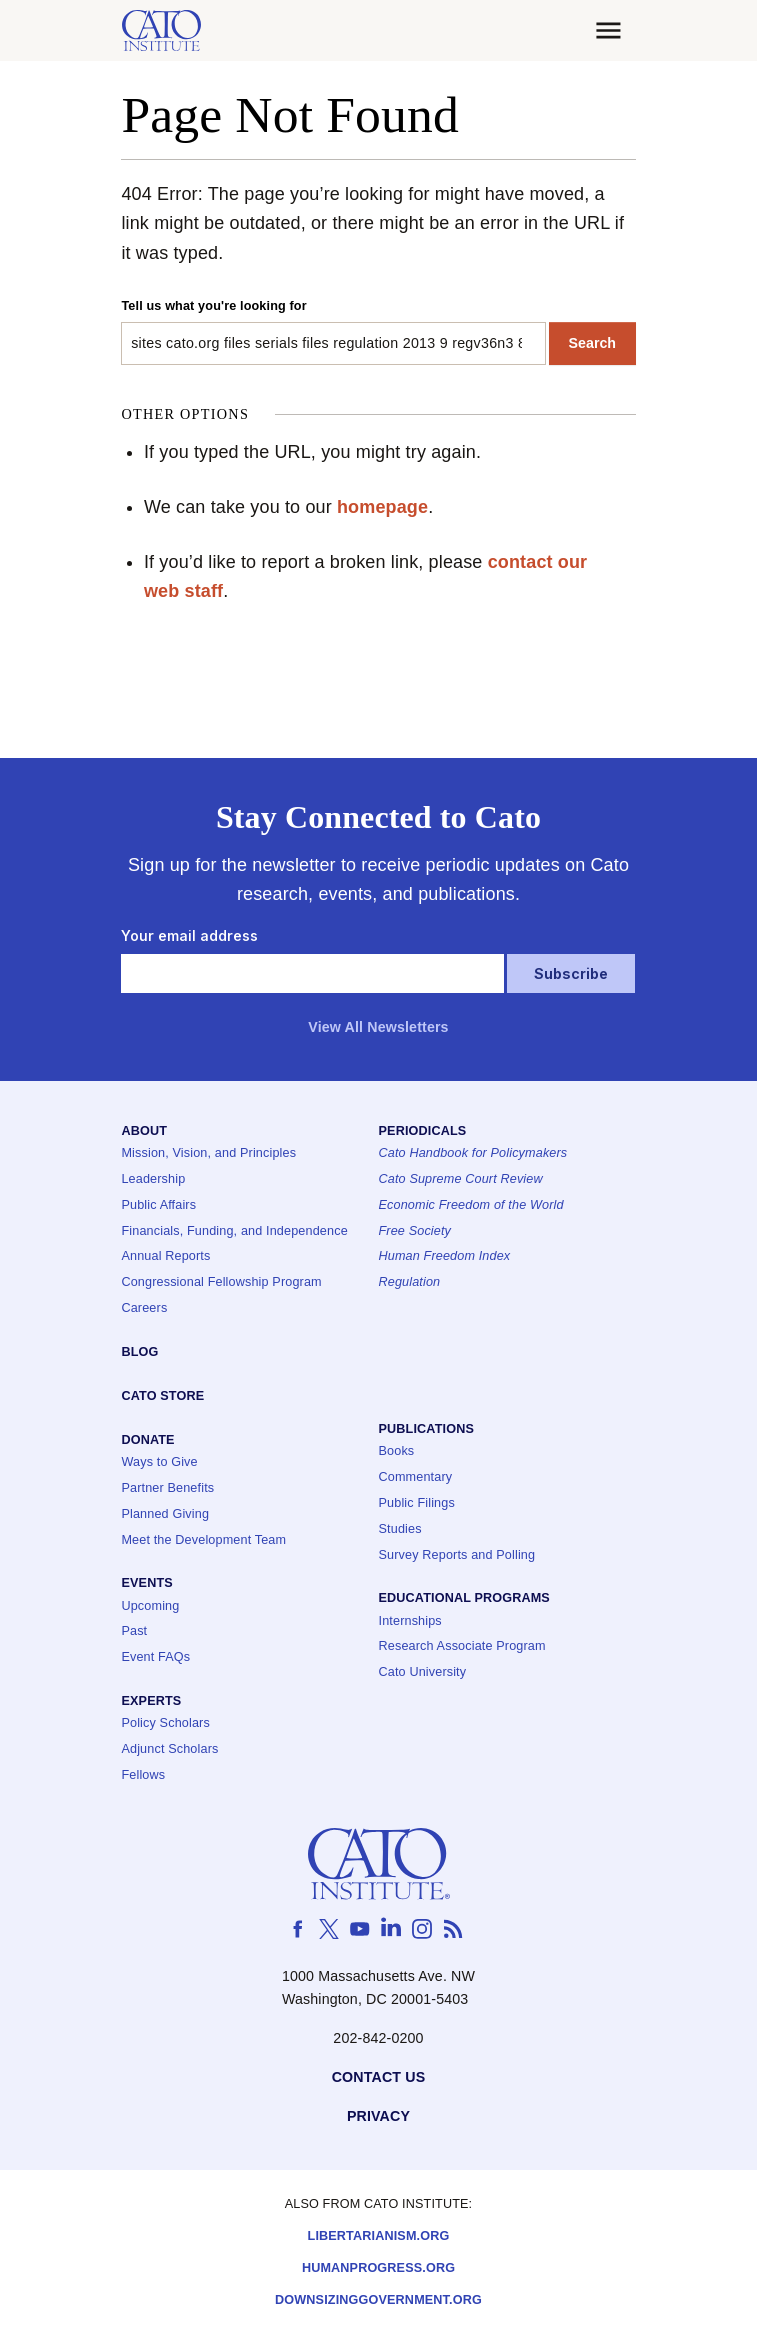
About (144, 1131)
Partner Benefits (167, 1488)
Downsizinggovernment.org (378, 2300)
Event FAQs (155, 1657)
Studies (400, 1529)
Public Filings (417, 1503)
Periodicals (423, 1131)
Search (592, 343)
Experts (151, 1701)
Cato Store (162, 1396)
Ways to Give (159, 1462)
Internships (410, 1621)
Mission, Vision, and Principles (208, 1153)
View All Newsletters (378, 1027)
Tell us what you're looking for (213, 306)
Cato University (423, 1672)
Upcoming (150, 1606)
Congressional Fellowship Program (221, 1282)
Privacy (378, 2116)
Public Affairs (158, 1205)
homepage (382, 507)
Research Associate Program (462, 1646)
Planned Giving (165, 1514)
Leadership (153, 1179)
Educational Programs (464, 1598)
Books (397, 1451)
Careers (144, 1308)
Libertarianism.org (379, 2236)
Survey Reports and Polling (457, 1555)
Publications (426, 1429)
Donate (147, 1440)
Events (146, 1583)
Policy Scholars (165, 1723)
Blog (139, 1352)
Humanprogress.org (378, 2268)
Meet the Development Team (203, 1540)
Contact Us (379, 2077)
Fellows (143, 1775)
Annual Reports (165, 1256)
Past (134, 1631)
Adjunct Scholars (169, 1749)
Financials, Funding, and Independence (234, 1231)
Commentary (416, 1477)
